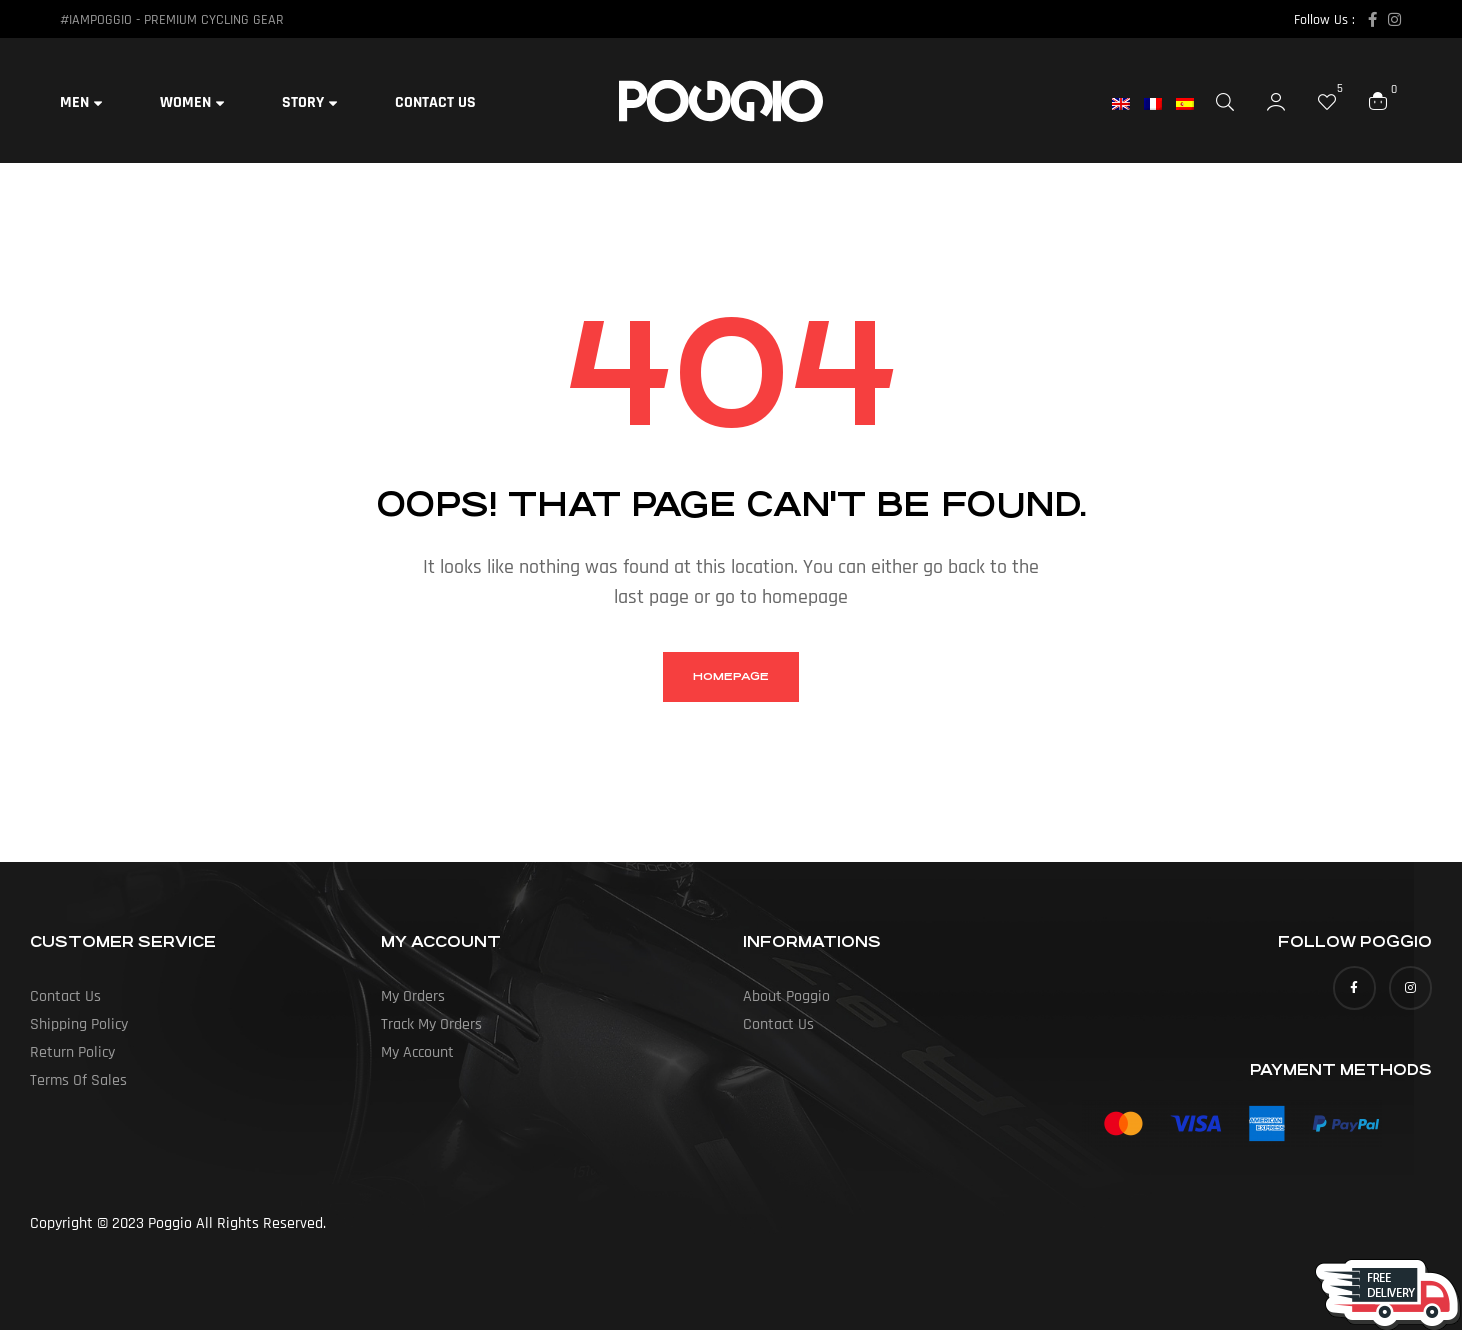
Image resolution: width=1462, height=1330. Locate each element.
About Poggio (786, 996)
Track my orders (431, 1024)
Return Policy (72, 1052)
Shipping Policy (79, 1024)
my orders (413, 996)
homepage (731, 676)
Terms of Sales (78, 1080)
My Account (417, 1052)
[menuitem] (1128, 104)
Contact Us (65, 996)
